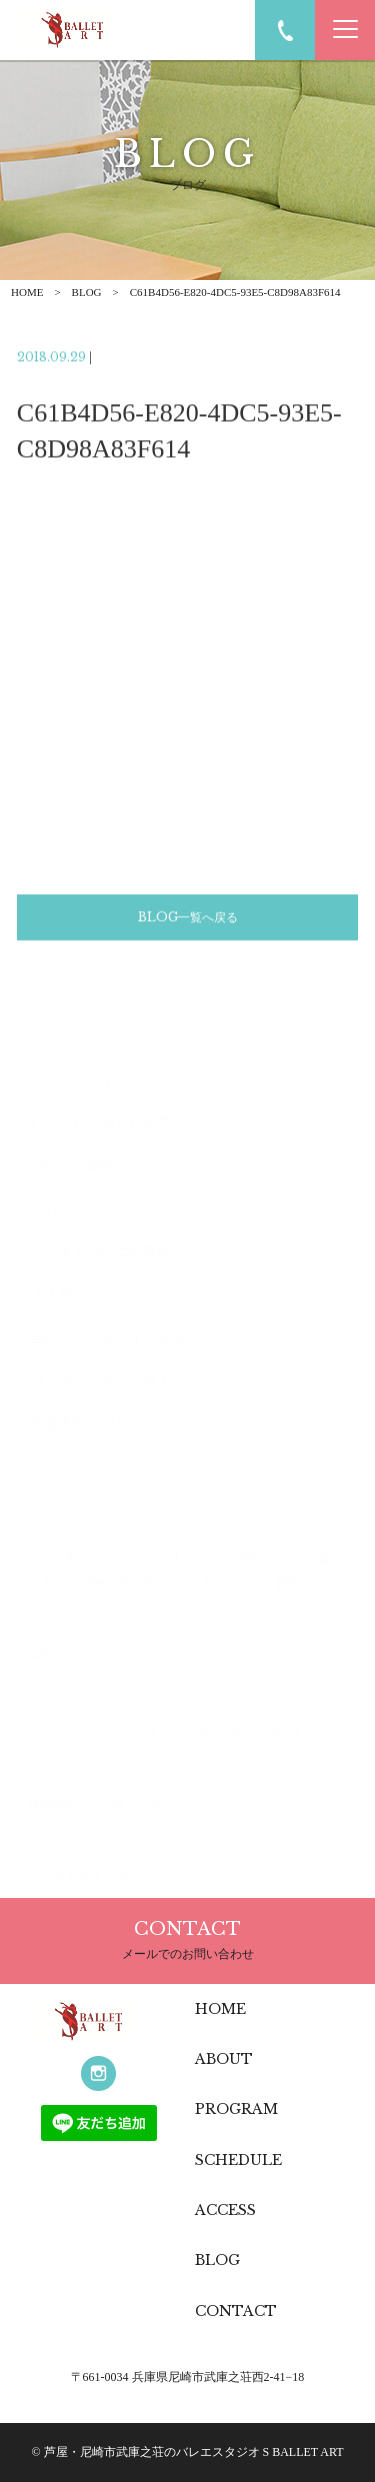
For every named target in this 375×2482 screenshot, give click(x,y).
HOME (27, 292)
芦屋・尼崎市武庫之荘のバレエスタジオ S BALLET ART (194, 2452)
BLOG (87, 292)
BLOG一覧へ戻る (188, 919)
